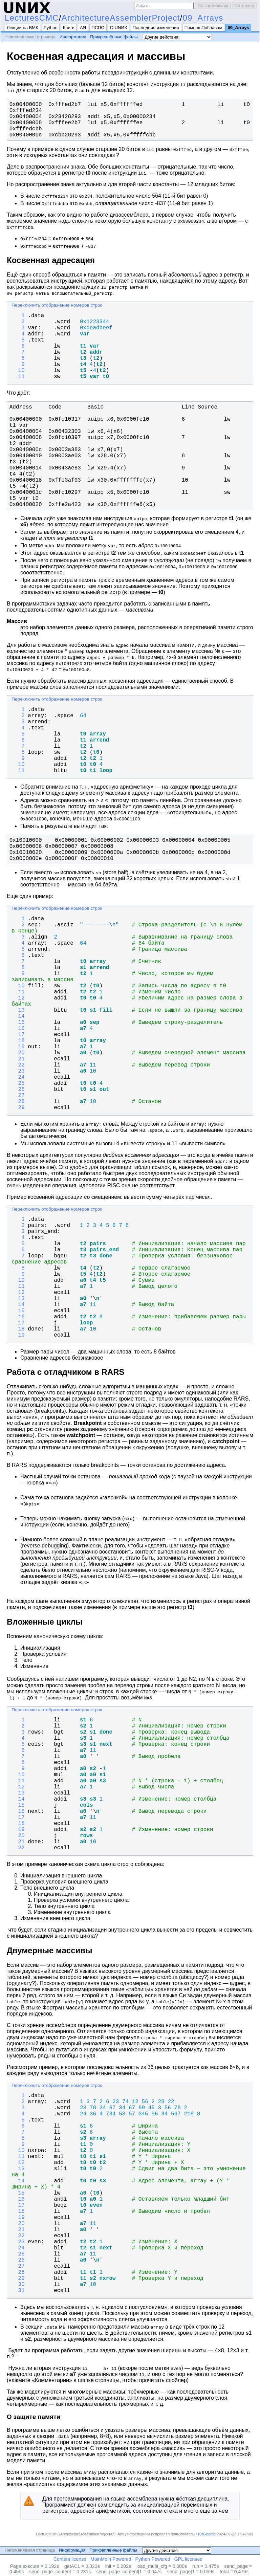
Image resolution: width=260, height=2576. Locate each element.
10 (18, 371)
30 (18, 2285)
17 (18, 1035)
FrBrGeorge (206, 2534)
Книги (68, 27)
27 (18, 1096)
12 (18, 998)
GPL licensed (188, 2559)
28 (18, 1102)
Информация (73, 36)
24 (18, 1077)
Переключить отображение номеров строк (57, 305)
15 (18, 1022)
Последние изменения (156, 27)
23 (18, 1071)
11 (18, 377)
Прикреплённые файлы (113, 36)
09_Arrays (202, 17)
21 (18, 1059)
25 (18, 1083)
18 (18, 1041)
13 (18, 1010)
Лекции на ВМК (22, 27)
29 (18, 1108)
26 (18, 1089)
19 (18, 1047)
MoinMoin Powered (110, 2559)
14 (18, 1016)
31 (18, 2291)
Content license (69, 2559)
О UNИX (118, 27)
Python (51, 27)
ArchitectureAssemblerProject (121, 17)
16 (18, 1029)
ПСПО (98, 27)
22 (18, 1065)
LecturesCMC (32, 17)
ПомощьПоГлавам (203, 27)
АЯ (83, 27)
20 (18, 1053)
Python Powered (152, 2559)
